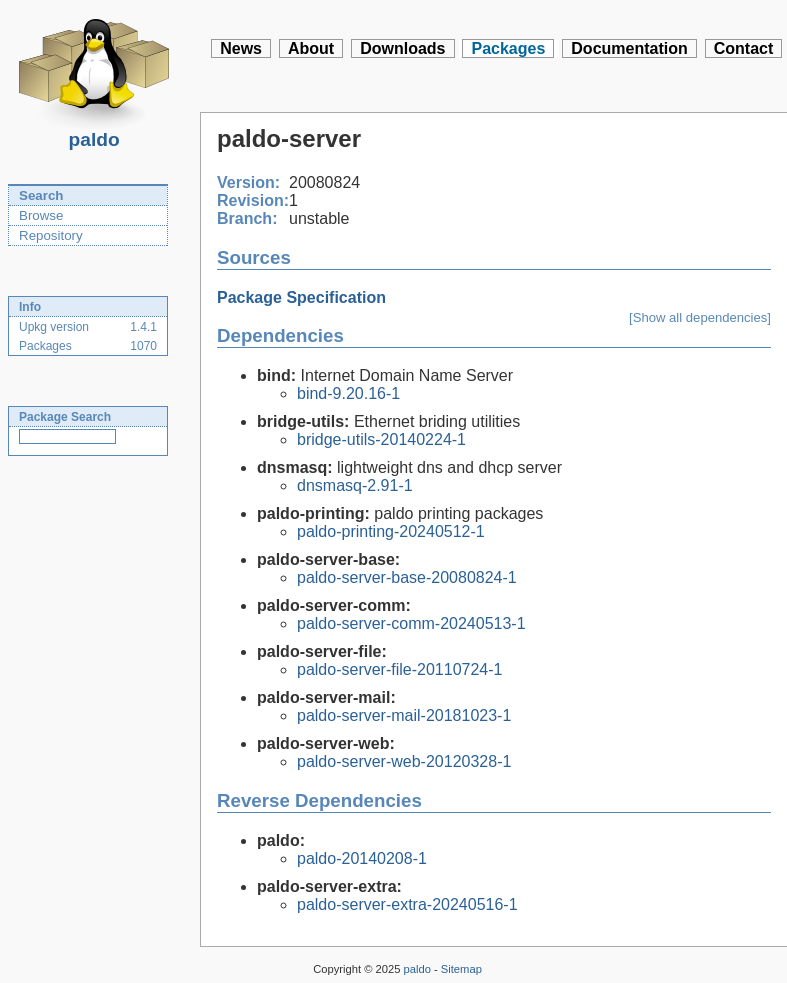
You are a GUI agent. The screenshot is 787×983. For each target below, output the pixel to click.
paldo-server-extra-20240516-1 (407, 904)
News (241, 48)
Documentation (629, 48)
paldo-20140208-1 (362, 858)
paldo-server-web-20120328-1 (404, 761)
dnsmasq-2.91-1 (355, 485)
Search (41, 195)
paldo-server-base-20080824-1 (407, 577)
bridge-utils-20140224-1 (381, 439)
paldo (94, 134)
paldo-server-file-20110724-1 (399, 669)
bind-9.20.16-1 (348, 393)
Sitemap (461, 969)
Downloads (402, 48)
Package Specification (301, 297)
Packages (508, 48)
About (311, 48)
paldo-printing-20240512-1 (391, 531)
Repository (51, 235)
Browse (41, 215)
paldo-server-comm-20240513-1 (411, 623)
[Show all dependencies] (700, 317)
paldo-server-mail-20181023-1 (404, 715)
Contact (744, 48)
